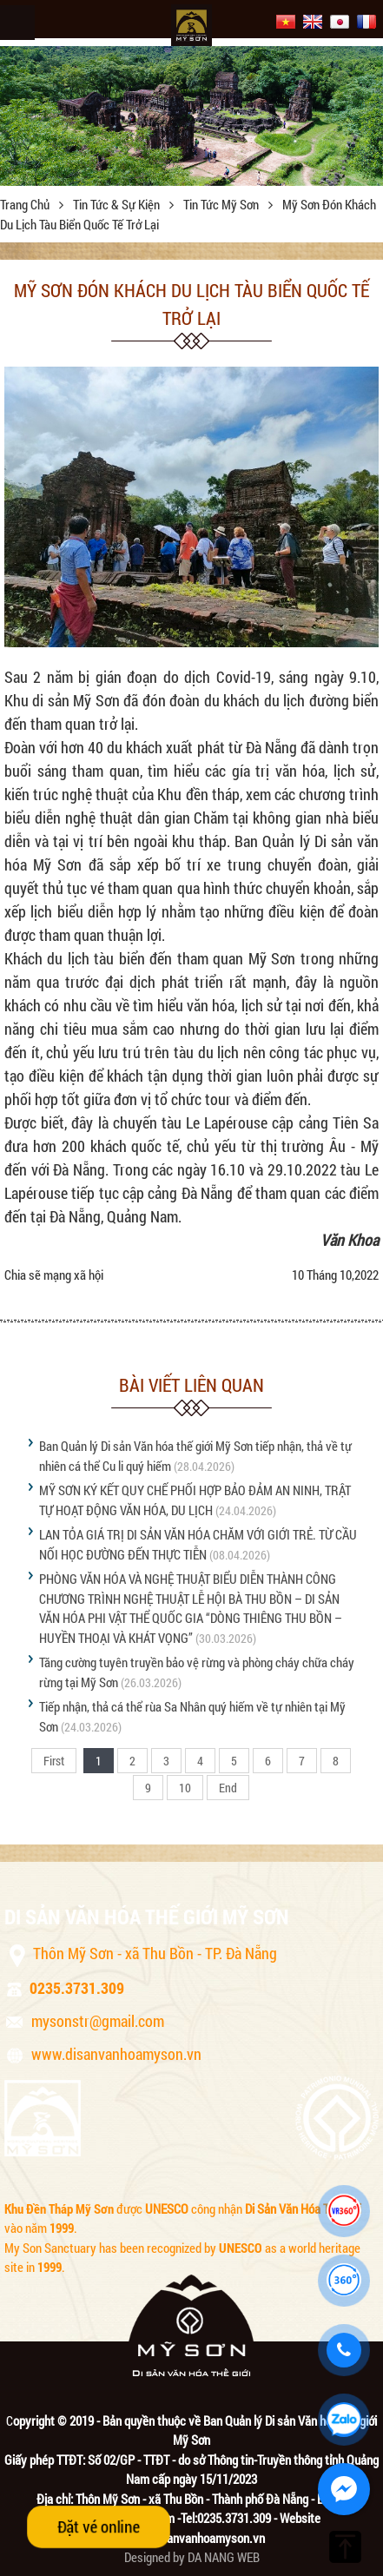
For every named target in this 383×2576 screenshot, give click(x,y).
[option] (191, 111)
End (228, 1787)
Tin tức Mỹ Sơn (222, 204)
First (53, 1760)
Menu (17, 22)
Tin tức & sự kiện (117, 204)
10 (185, 1787)
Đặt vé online (98, 2526)
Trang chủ (26, 204)
